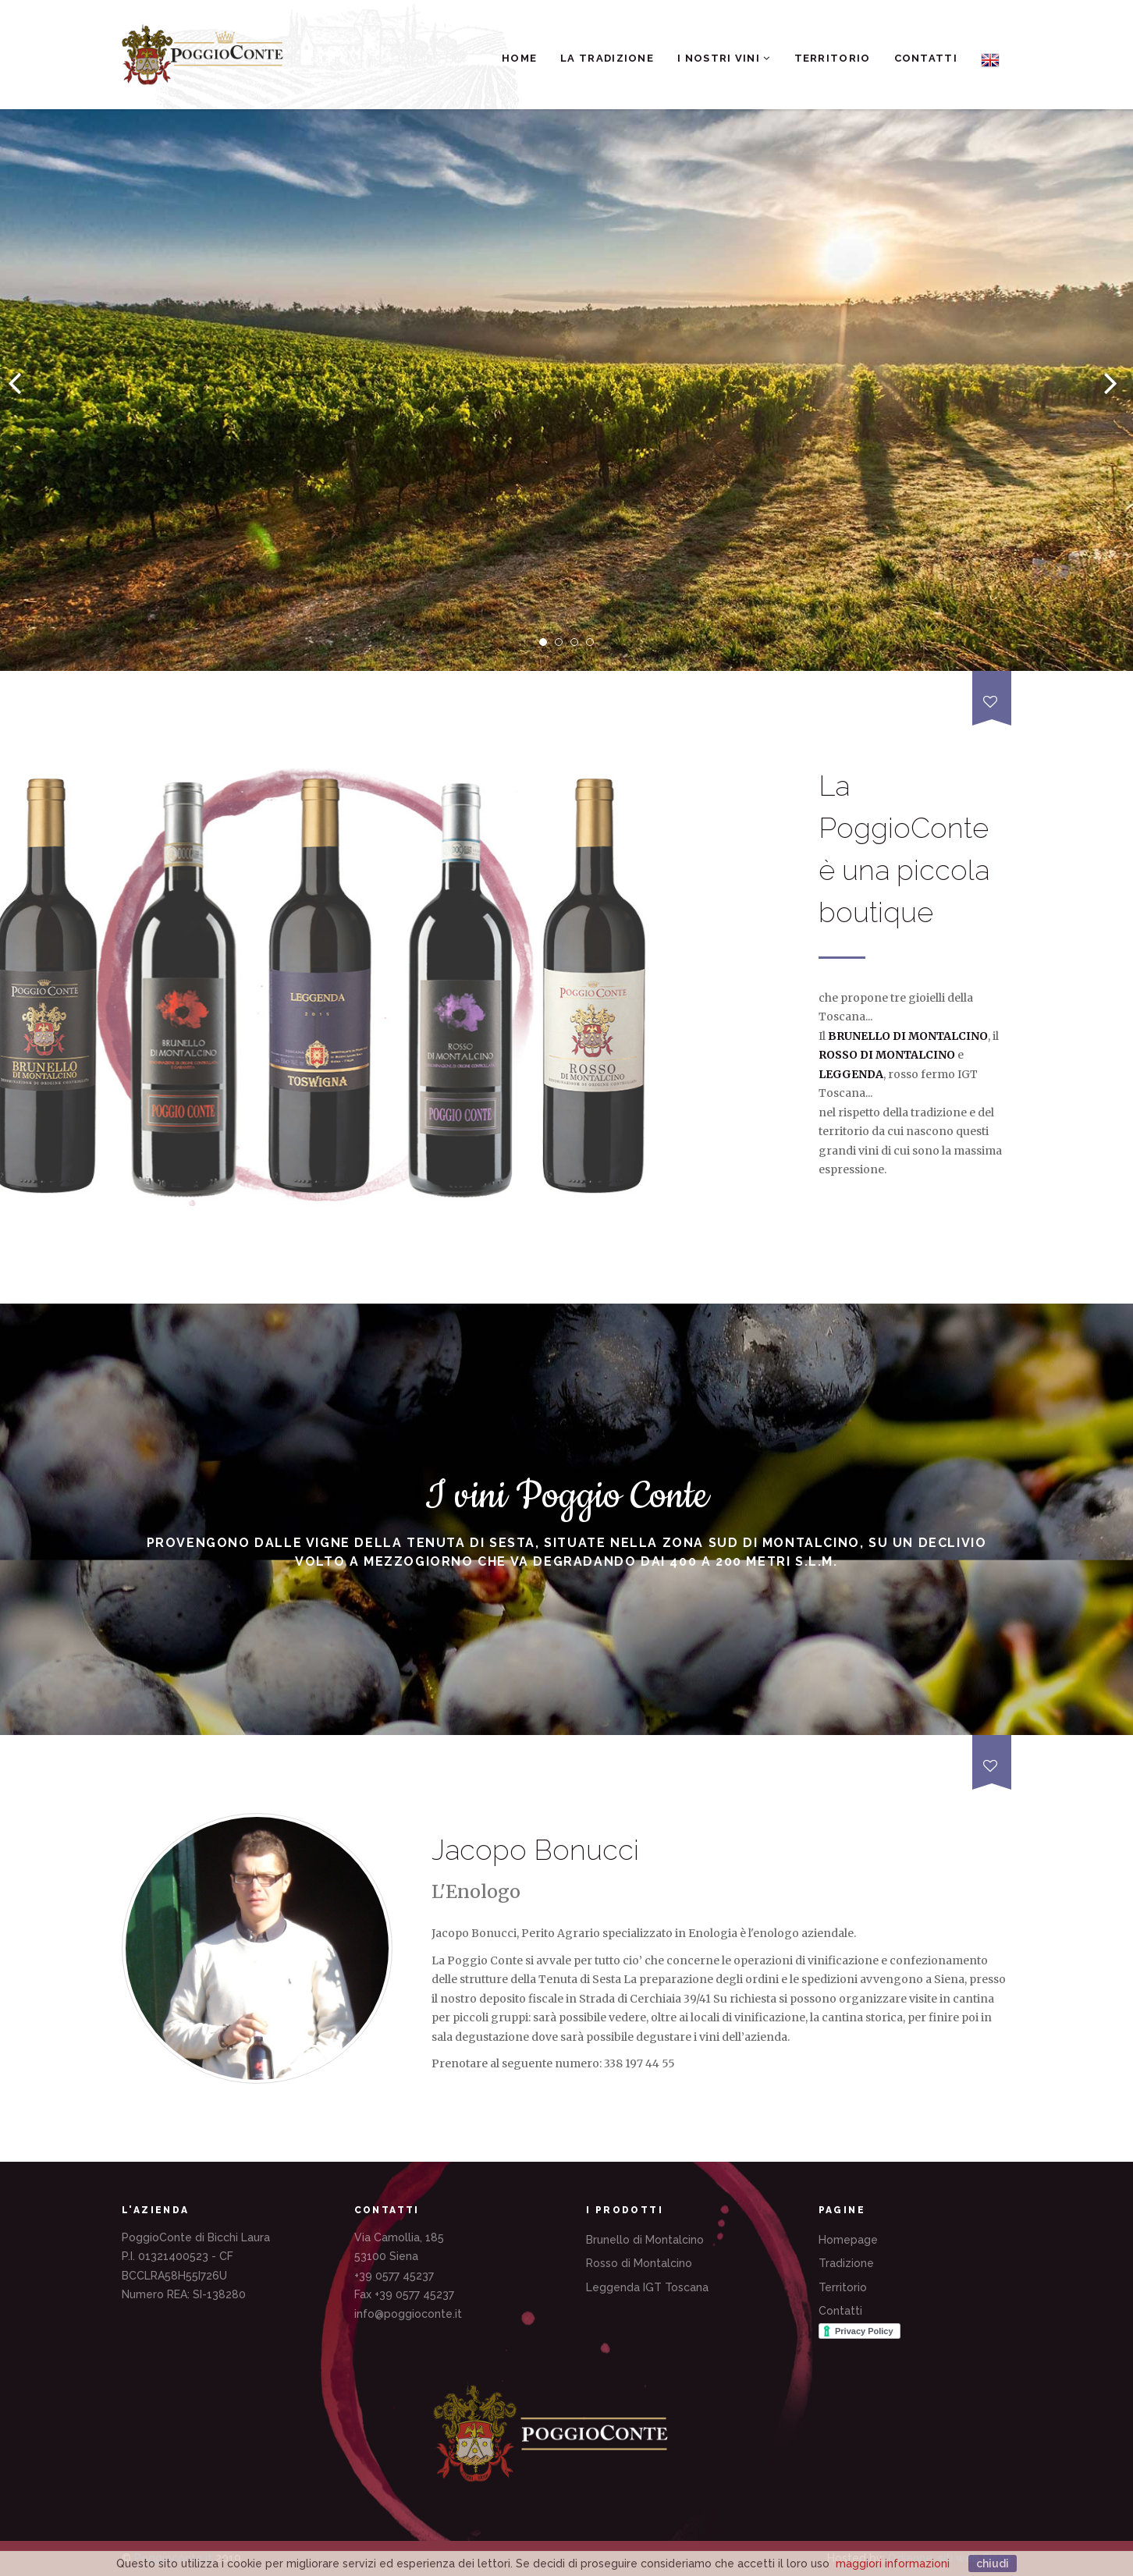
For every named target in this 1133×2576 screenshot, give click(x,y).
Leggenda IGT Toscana (647, 2287)
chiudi (992, 2563)
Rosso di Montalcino (639, 2263)
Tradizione (846, 2263)
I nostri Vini (724, 58)
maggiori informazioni (893, 2563)
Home (519, 58)
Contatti (925, 58)
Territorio (832, 58)
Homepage (848, 2240)
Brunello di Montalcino (645, 2240)
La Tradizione (607, 58)
